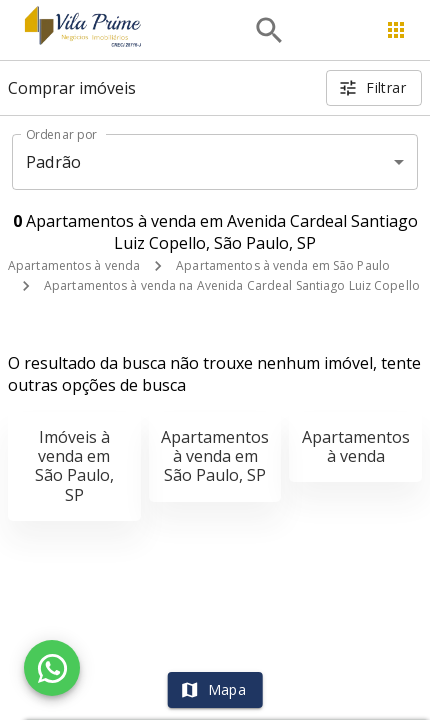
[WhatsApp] (52, 668)
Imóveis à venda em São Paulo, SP (74, 466)
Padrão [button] (53, 162)
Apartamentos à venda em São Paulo (283, 265)
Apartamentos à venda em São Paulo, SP (215, 456)
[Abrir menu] (396, 30)
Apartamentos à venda (74, 265)
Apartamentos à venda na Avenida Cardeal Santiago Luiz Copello (232, 285)
